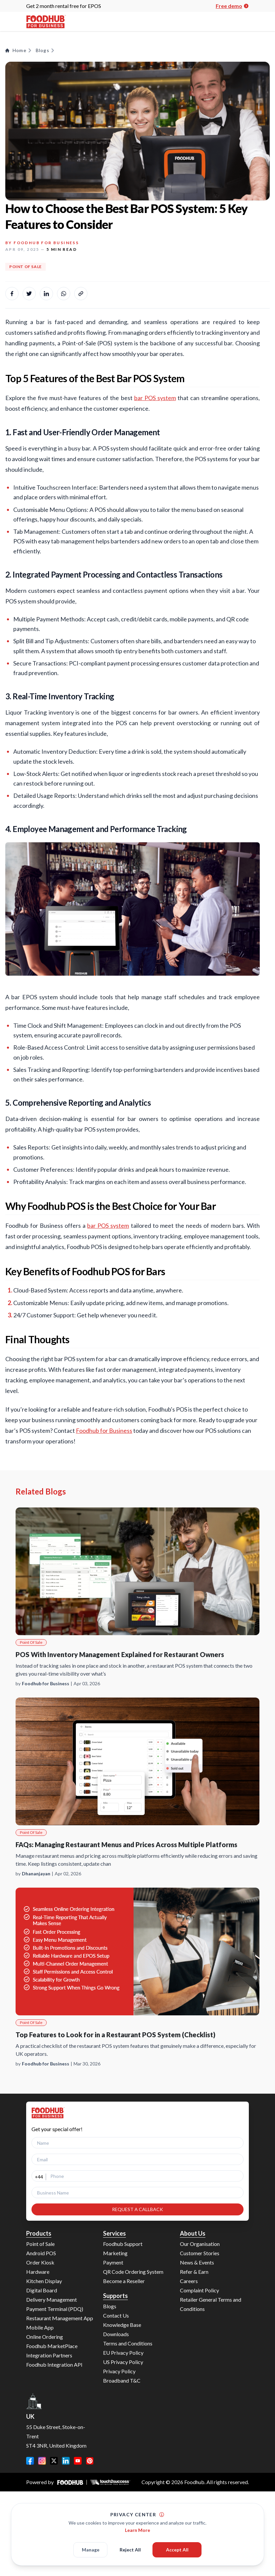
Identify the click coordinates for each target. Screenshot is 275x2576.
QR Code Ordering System (133, 2271)
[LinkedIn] (66, 2461)
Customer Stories (199, 2253)
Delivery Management (51, 2299)
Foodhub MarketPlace (52, 2346)
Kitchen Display (44, 2281)
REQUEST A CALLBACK (137, 2209)
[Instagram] (42, 2461)
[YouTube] (78, 2461)
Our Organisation (200, 2244)
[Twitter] (54, 2461)
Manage (90, 2556)
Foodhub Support (122, 2244)
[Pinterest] (90, 2461)
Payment (113, 2262)
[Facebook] (30, 2461)
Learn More (137, 2537)
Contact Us (116, 2315)
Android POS (41, 2253)
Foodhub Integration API (54, 2364)
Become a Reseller (124, 2281)
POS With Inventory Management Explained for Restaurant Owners (120, 1654)
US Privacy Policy (123, 2362)
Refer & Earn (194, 2271)
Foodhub (194, 2482)
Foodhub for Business (46, 242)
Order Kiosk (40, 2262)
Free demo (232, 6)
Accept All (177, 2556)
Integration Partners (49, 2355)
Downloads (116, 2334)
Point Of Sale (25, 266)
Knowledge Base (122, 2325)
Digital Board (41, 2290)
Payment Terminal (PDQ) (54, 2309)
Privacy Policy (119, 2371)
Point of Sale (40, 2244)
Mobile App (40, 2327)
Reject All (130, 2556)
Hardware (37, 2271)
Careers (189, 2281)
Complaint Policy (199, 2290)
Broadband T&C (121, 2380)
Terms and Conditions (127, 2343)
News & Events (197, 2262)
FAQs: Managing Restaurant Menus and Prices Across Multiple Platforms (126, 1844)
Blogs (45, 50)
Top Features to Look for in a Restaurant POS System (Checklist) (115, 2035)
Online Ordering (44, 2336)
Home (18, 50)
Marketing (115, 2253)
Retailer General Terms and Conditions (210, 2304)
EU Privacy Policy (123, 2352)
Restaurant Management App (59, 2318)
